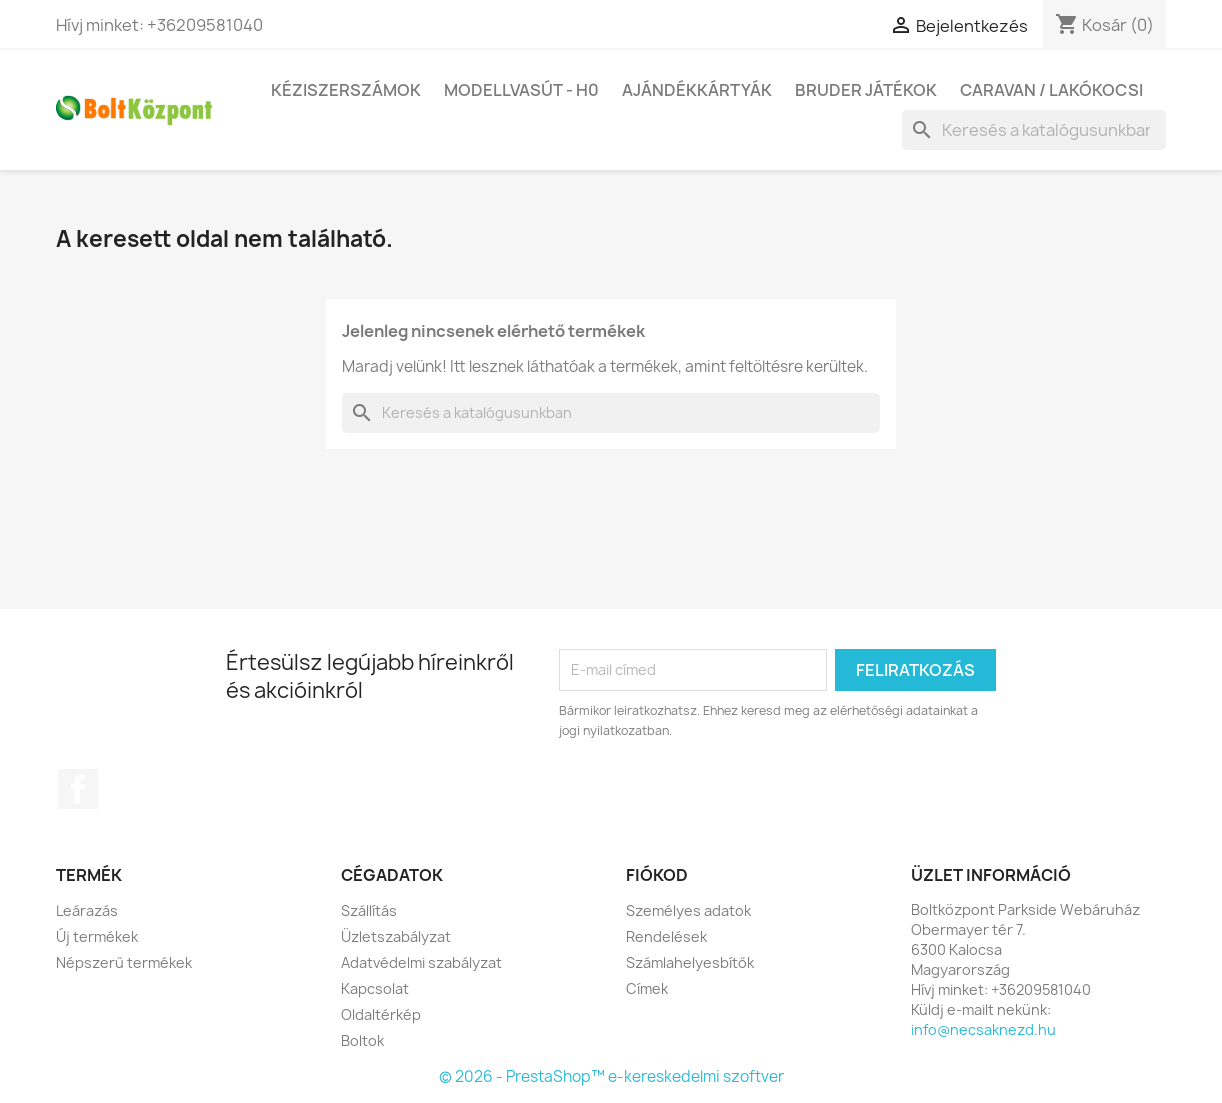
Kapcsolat (375, 988)
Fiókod (657, 875)
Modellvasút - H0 (521, 90)
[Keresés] (1034, 130)
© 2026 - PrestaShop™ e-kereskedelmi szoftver (611, 1076)
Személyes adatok (688, 910)
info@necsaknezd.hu (983, 1029)
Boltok (362, 1040)
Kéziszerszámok (346, 90)
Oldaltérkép (381, 1014)
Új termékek (97, 936)
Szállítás (369, 910)
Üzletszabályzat (396, 936)
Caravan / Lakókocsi (1051, 90)
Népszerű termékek (124, 962)
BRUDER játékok (866, 90)
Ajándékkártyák (697, 90)
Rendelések (666, 936)
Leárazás (87, 910)
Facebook (78, 789)
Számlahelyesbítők (690, 962)
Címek (647, 988)
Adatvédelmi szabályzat (421, 962)
